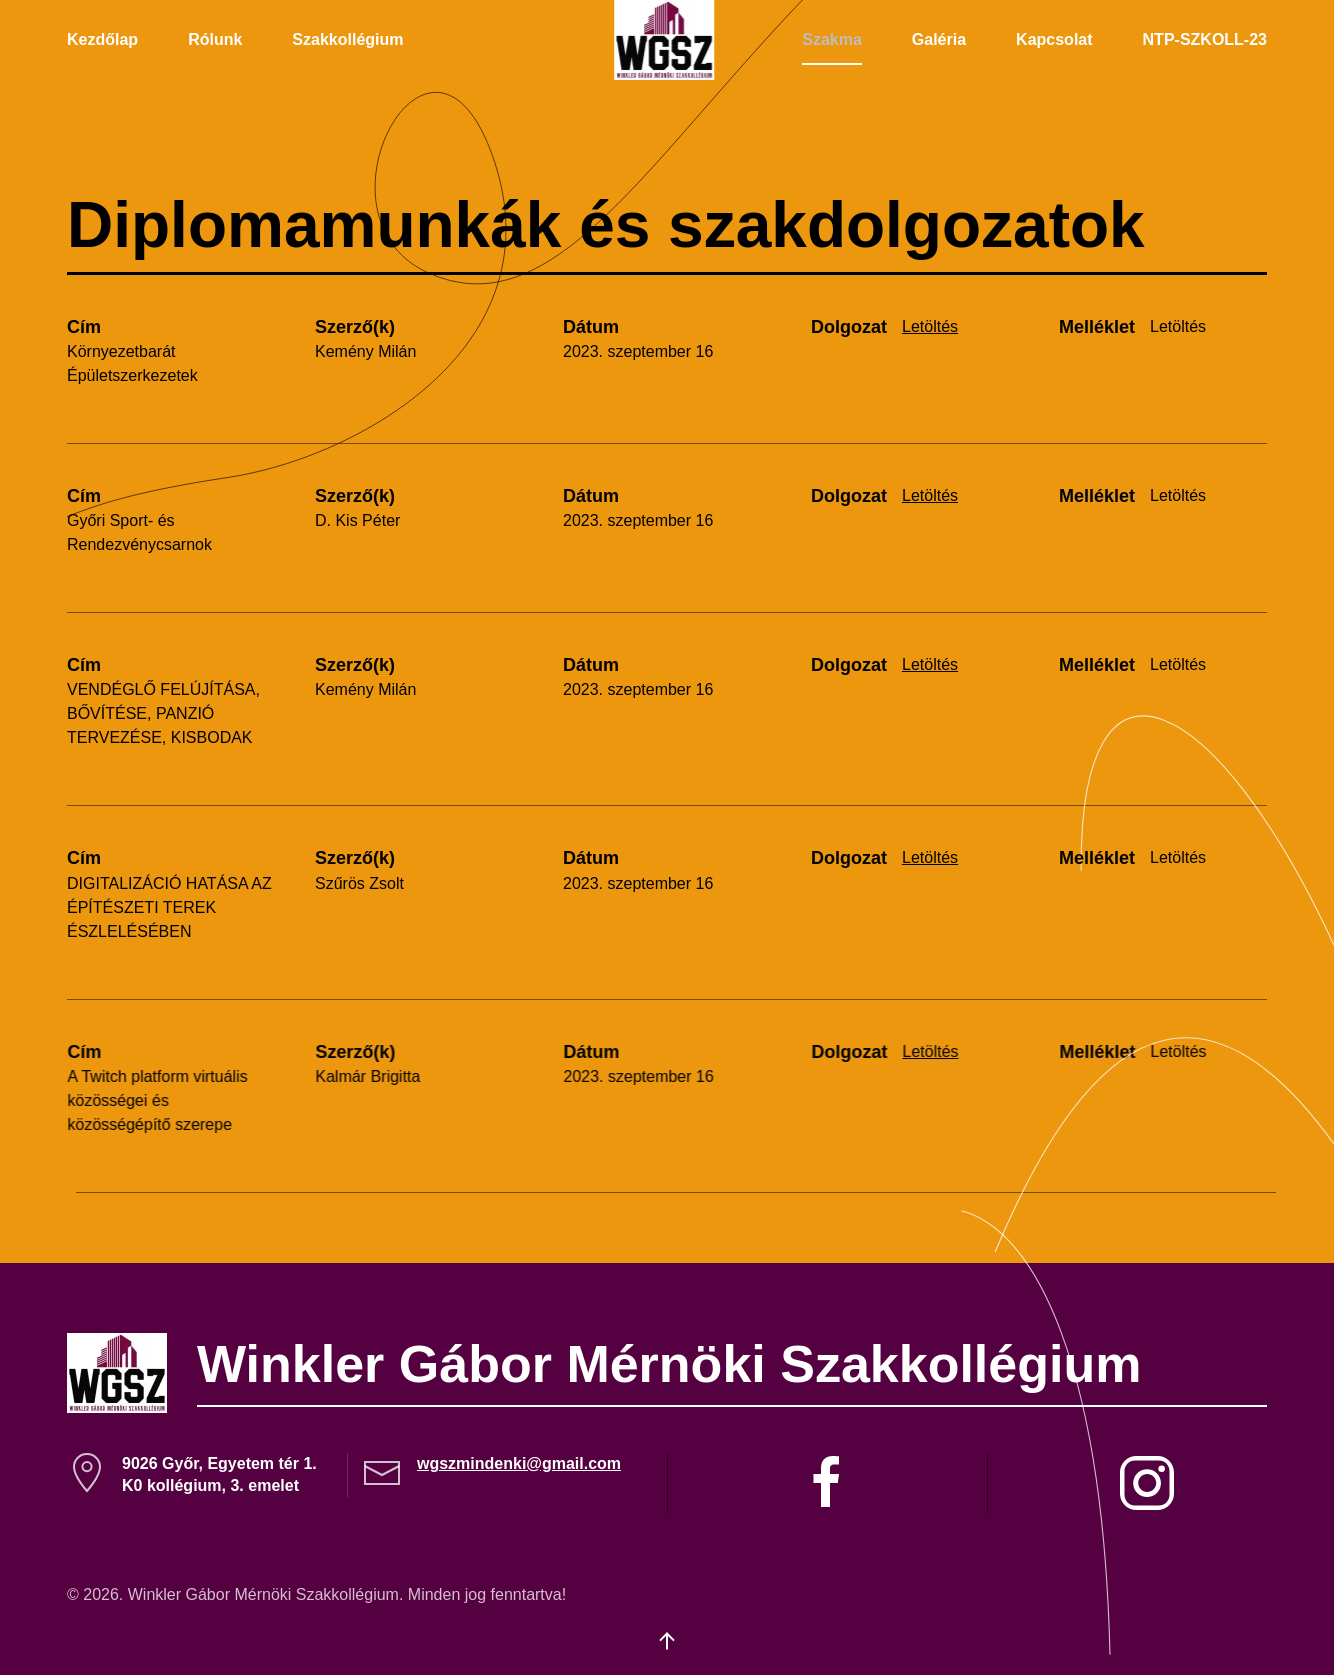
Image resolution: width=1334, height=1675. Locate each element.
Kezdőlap (102, 39)
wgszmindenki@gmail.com (519, 1463)
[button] (667, 1641)
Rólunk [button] (215, 39)
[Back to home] (667, 40)
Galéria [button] (939, 39)
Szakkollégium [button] (347, 39)
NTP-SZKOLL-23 (1205, 39)
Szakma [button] (832, 39)
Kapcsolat (1054, 39)
